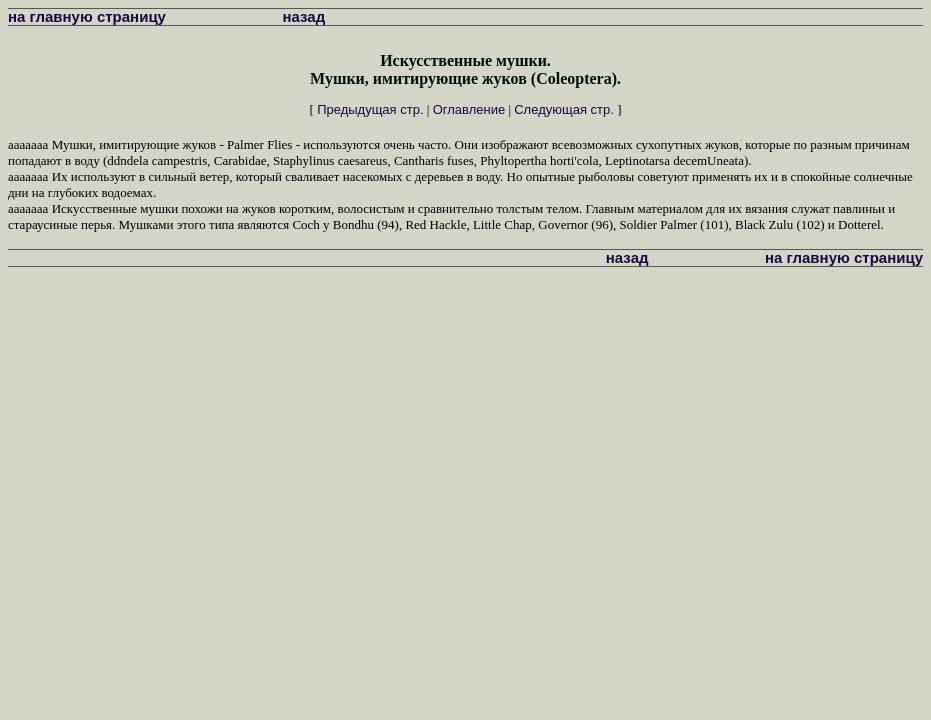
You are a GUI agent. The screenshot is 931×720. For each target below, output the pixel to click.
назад (304, 16)
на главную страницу (87, 16)
